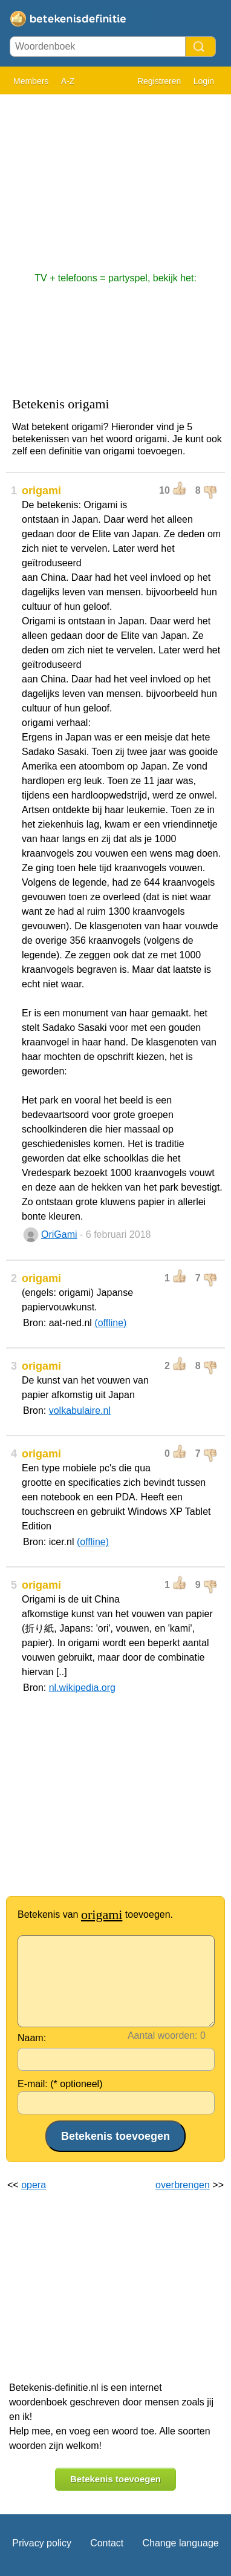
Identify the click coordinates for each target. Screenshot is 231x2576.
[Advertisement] (115, 177)
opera (33, 2185)
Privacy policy (41, 2543)
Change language (180, 2543)
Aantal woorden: (163, 2035)
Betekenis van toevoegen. (95, 1914)
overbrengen (182, 2185)
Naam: (32, 2038)
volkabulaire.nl (80, 1410)
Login (204, 81)
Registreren (159, 81)
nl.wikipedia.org (82, 1687)
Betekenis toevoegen (115, 2479)
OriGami (59, 1234)
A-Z (68, 81)
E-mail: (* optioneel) (60, 2084)
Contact (106, 2543)
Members (30, 81)
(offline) (110, 1323)
